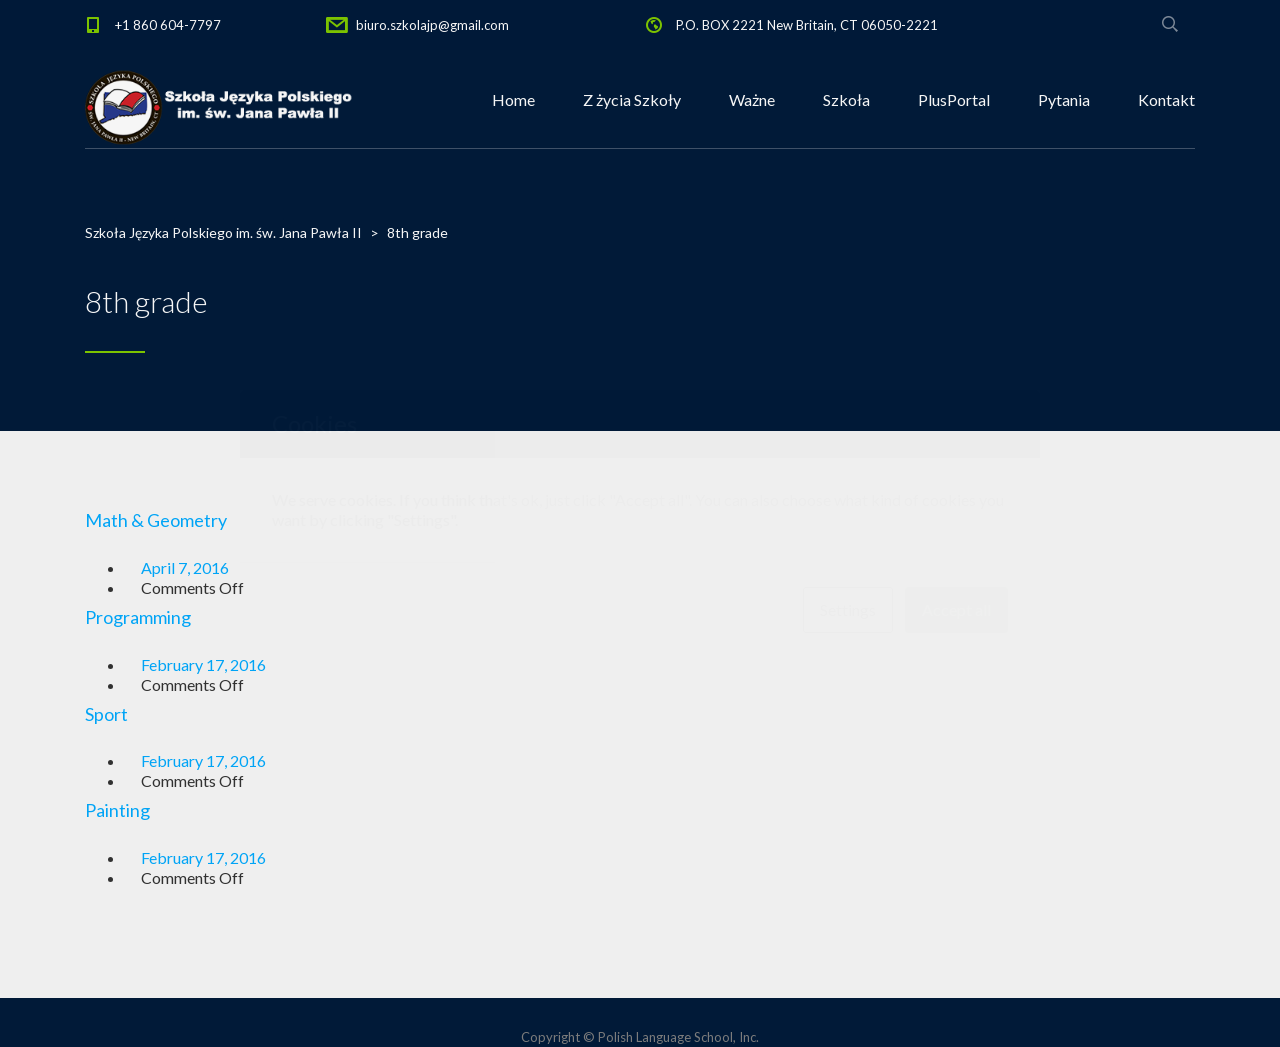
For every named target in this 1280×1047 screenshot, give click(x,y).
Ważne (752, 99)
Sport (106, 714)
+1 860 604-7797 (168, 25)
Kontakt (1166, 99)
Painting (117, 810)
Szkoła (846, 99)
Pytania (1064, 99)
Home (513, 99)
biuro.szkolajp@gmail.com (432, 25)
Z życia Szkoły (632, 99)
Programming (138, 617)
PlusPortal (954, 99)
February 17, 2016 (203, 664)
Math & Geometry (156, 520)
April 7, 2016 (185, 567)
